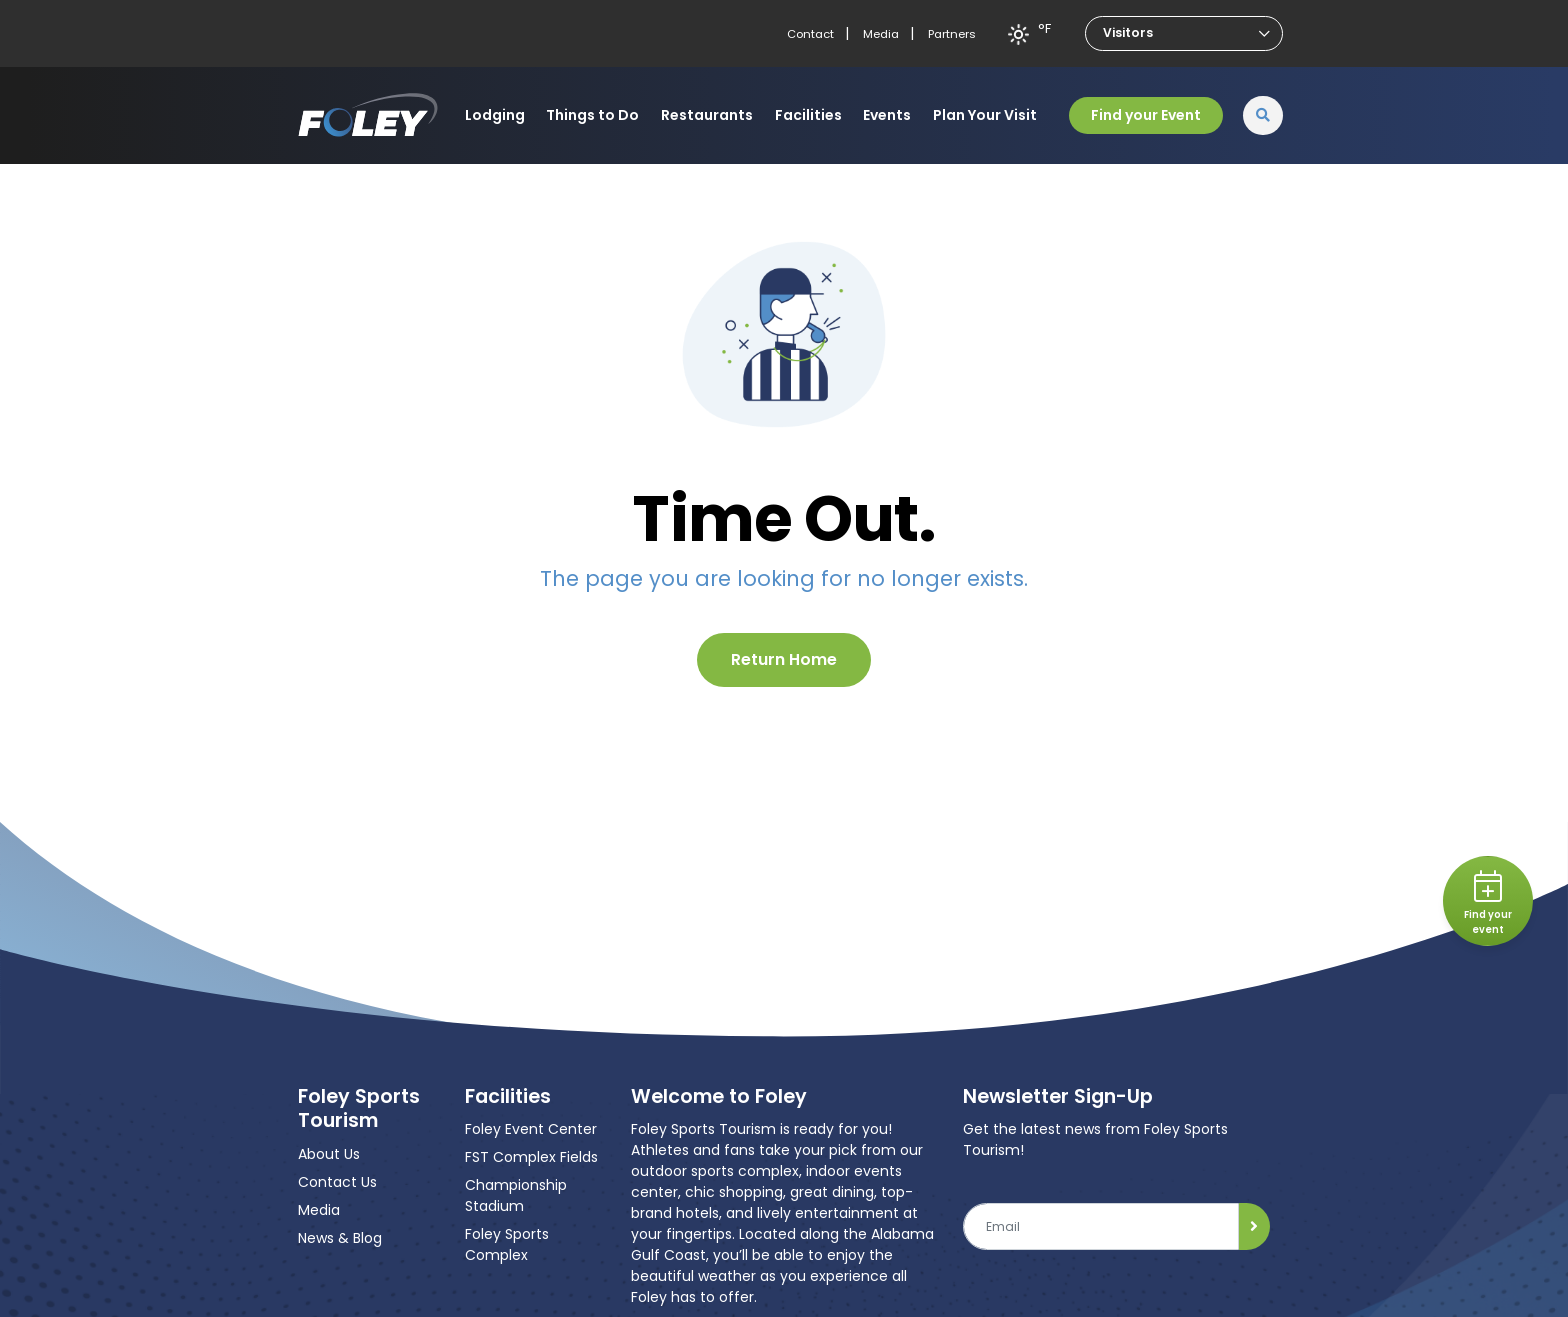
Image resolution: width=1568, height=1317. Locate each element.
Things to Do (592, 115)
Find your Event (1146, 115)
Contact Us (337, 1182)
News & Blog (340, 1238)
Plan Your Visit (985, 115)
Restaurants (707, 115)
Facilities (808, 115)
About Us (329, 1154)
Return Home (784, 659)
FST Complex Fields (531, 1157)
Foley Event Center (531, 1129)
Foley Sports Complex (507, 1244)
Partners (952, 34)
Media (881, 34)
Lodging (495, 115)
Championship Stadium (516, 1195)
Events (887, 115)
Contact (810, 34)
